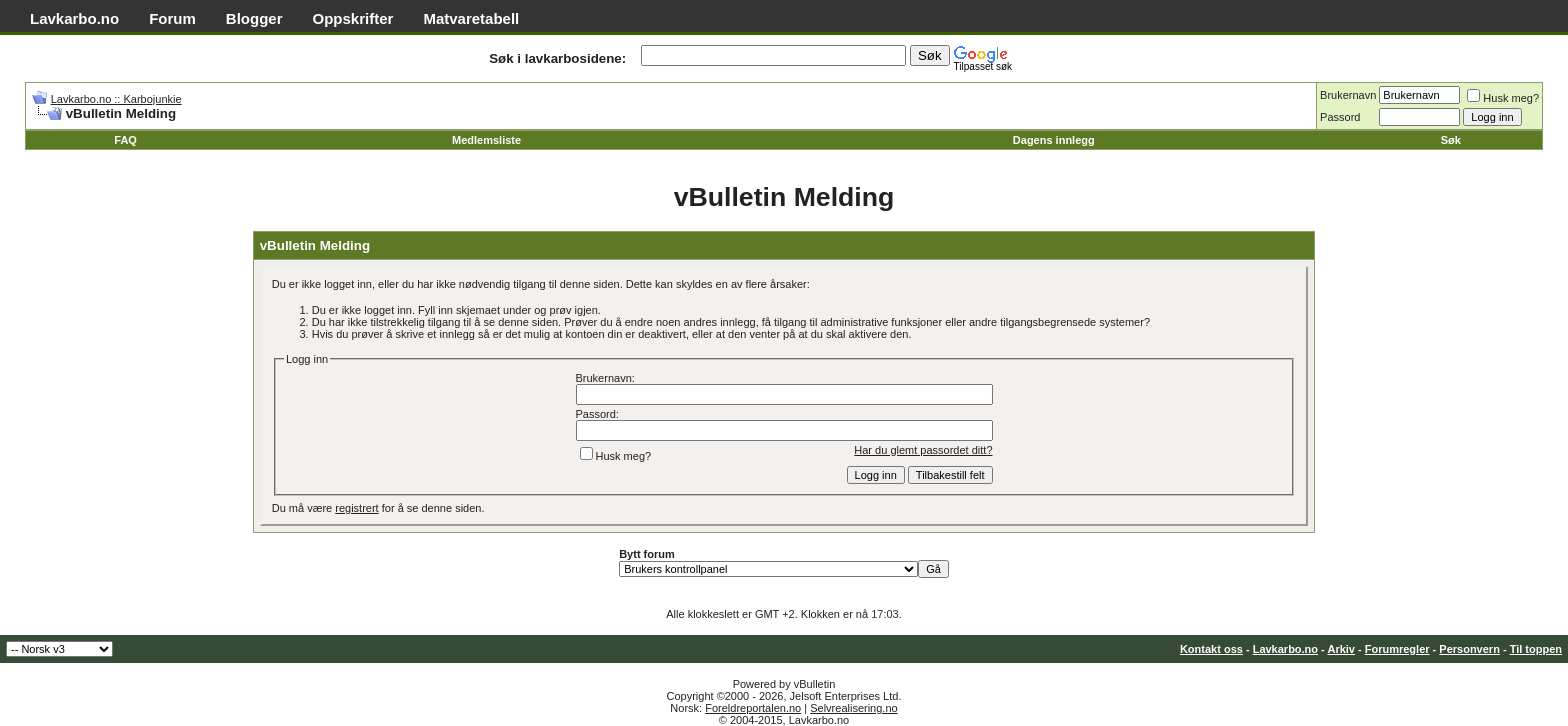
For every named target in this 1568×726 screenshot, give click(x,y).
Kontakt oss (1211, 649)
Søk (1451, 140)
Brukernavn (1348, 95)
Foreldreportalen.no (753, 708)
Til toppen (1536, 649)
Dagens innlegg (1054, 140)
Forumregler (1397, 649)
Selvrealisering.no (853, 708)
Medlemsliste (486, 140)
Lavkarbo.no (74, 18)
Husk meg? (1503, 98)
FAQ (125, 140)
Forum (172, 18)
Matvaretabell (471, 18)
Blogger (254, 18)
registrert (356, 508)
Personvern (1469, 649)
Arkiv (1341, 649)
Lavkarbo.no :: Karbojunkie (116, 99)
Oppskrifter (353, 18)
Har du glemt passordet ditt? (923, 450)
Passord (1340, 117)
